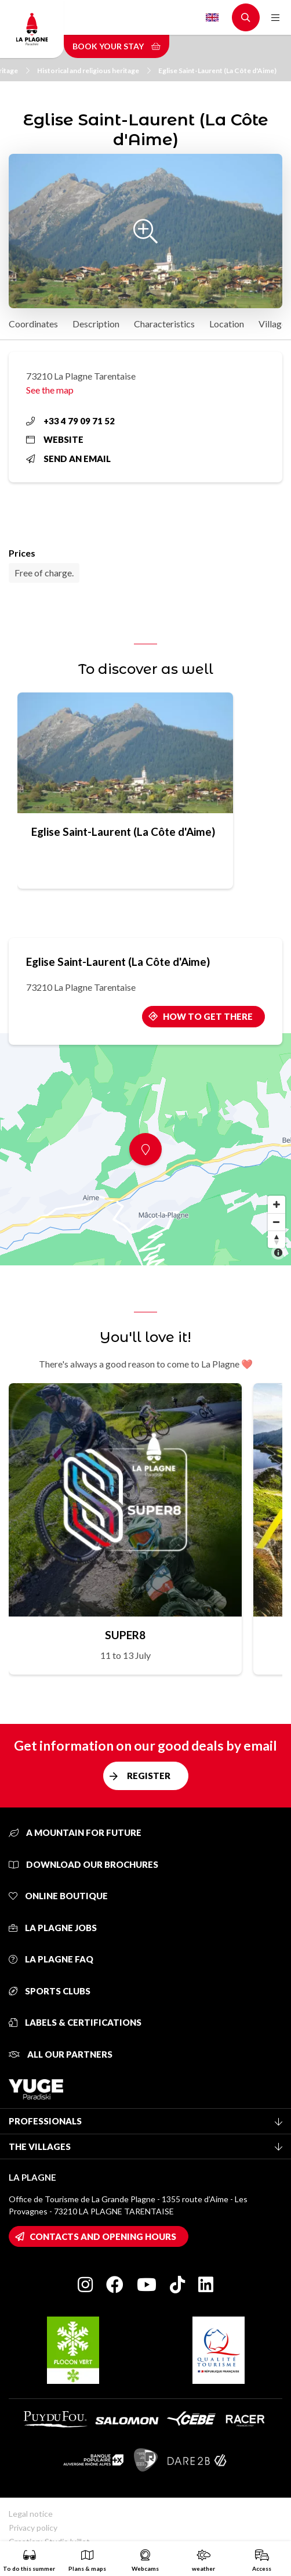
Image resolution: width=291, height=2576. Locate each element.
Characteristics (164, 323)
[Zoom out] (276, 1222)
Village (272, 323)
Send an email (68, 458)
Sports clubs (49, 1991)
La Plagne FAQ (51, 1959)
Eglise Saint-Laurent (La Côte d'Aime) (217, 70)
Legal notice (31, 2514)
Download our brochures (83, 1864)
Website (54, 439)
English (212, 17)
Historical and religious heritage (94, 70)
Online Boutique (58, 1895)
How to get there (208, 1016)
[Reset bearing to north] (276, 1239)
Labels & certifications (75, 2022)
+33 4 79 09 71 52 (70, 421)
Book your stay (116, 46)
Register (148, 1775)
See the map (50, 389)
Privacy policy (33, 2527)
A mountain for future (75, 1832)
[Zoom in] (276, 1204)
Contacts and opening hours (103, 2236)
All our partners (60, 2054)
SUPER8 (125, 1634)
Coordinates (33, 323)
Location (226, 323)
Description (95, 323)
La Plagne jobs (53, 1927)
